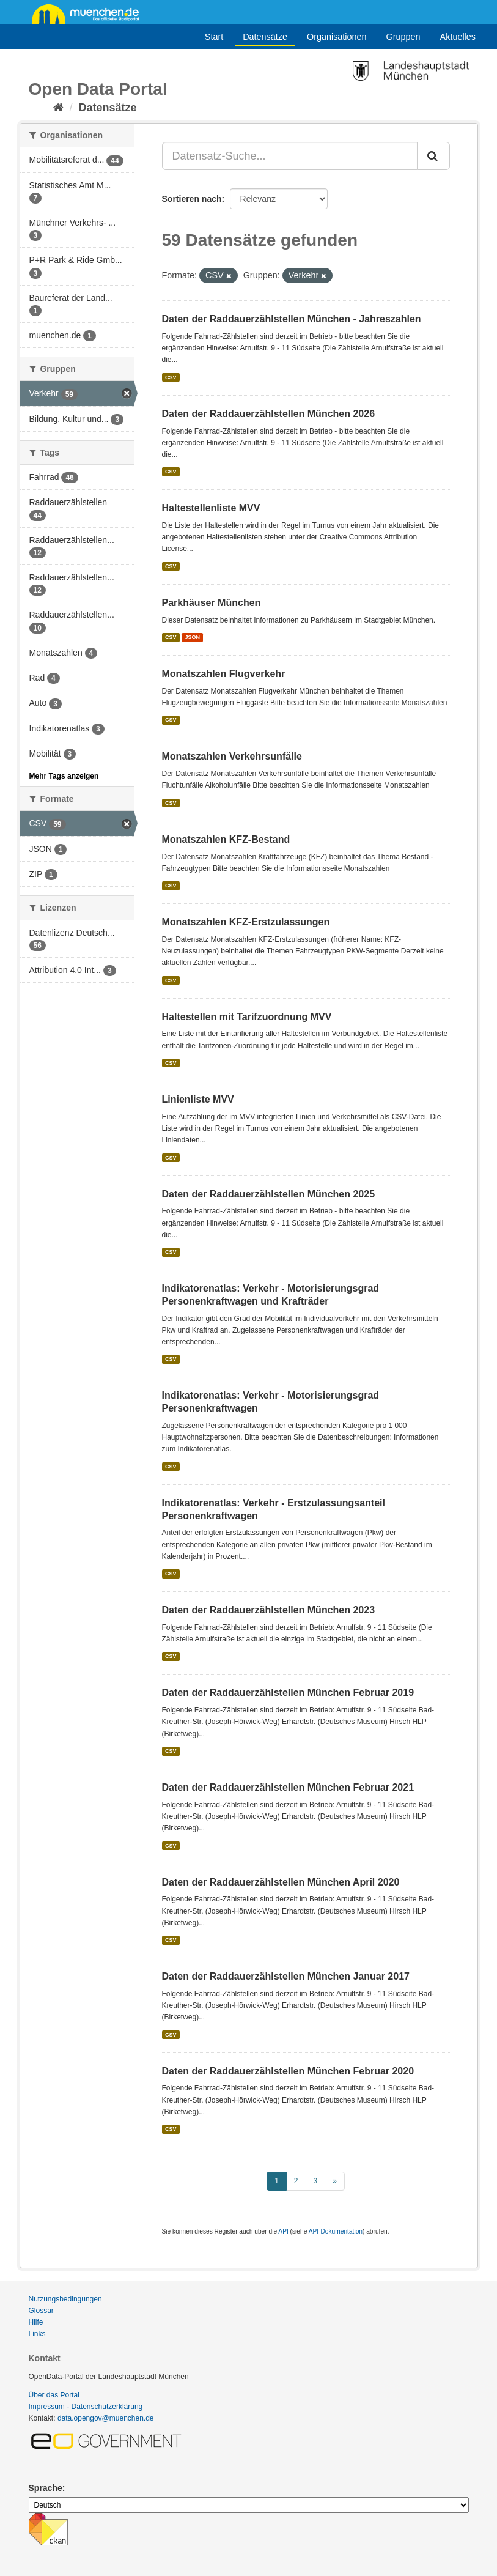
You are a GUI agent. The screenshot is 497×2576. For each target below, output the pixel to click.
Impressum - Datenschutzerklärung (86, 2406)
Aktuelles (458, 37)
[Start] (58, 108)
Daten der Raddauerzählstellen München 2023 (268, 1610)
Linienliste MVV (198, 1099)
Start (214, 37)
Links (37, 2334)
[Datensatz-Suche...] (290, 156)
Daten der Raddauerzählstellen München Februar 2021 (288, 1787)
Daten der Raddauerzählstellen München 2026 (268, 414)
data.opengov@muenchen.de (105, 2418)
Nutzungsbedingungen (65, 2299)
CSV (171, 377)
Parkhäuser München (211, 603)
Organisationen (337, 37)
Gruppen (403, 37)
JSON (193, 637)
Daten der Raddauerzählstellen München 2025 (268, 1194)
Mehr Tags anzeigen (64, 776)
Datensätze (265, 37)
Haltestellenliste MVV (211, 508)
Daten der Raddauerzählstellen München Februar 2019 (288, 1692)
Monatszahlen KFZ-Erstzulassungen (246, 922)
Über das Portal (54, 2395)
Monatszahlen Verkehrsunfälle (232, 756)
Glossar (41, 2310)
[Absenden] (433, 156)
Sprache (45, 2488)
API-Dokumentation (336, 2231)
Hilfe (36, 2322)
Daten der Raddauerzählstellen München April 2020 (281, 1882)
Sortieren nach (192, 199)
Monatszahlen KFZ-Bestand (226, 839)
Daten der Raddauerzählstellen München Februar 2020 (288, 2071)
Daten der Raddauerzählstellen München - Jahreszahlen (291, 319)
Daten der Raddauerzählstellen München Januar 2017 (286, 1976)
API (283, 2231)
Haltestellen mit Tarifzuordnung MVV (247, 1017)
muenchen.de (90, 13)
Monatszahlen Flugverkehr (223, 673)
